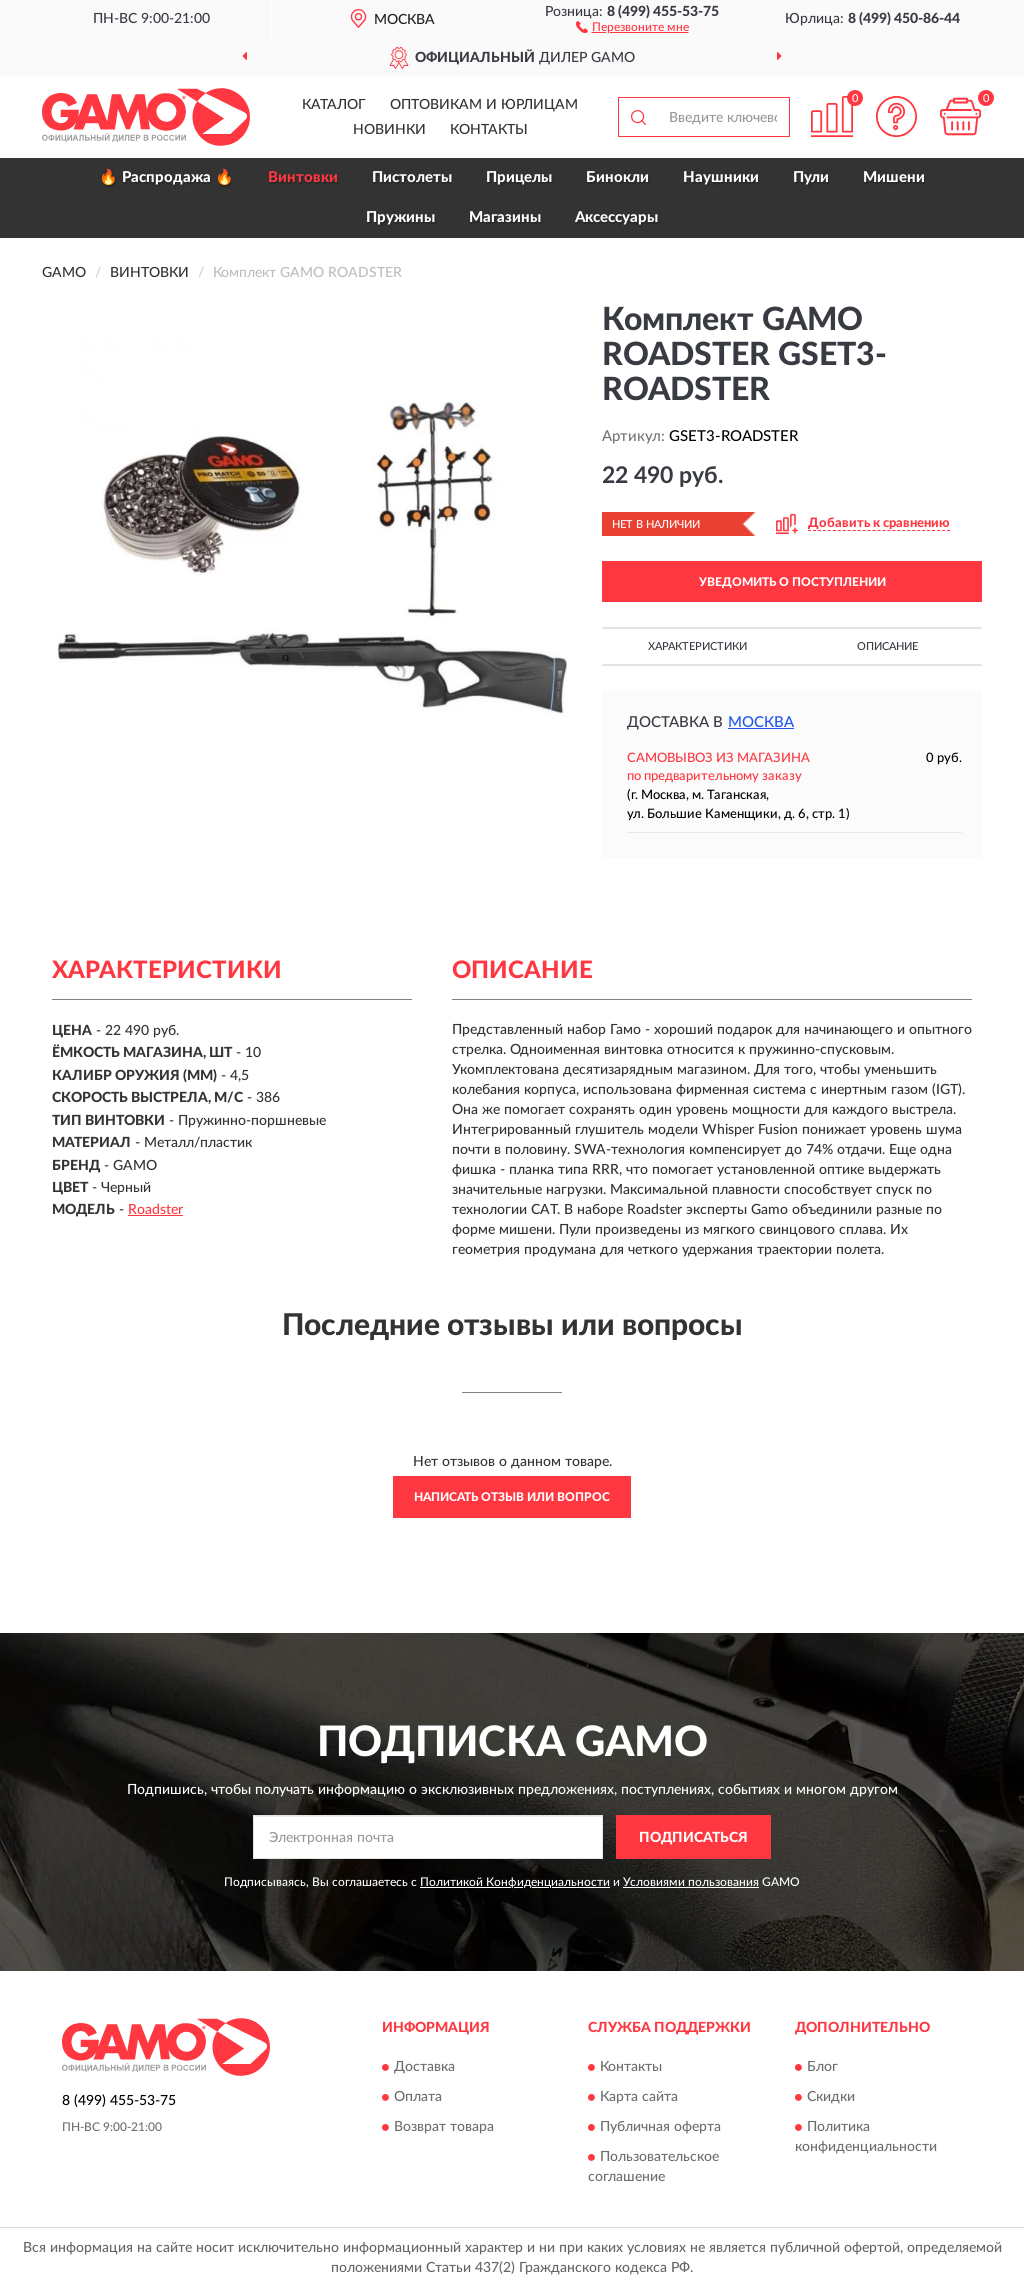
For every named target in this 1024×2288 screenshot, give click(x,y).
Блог (822, 2067)
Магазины (505, 217)
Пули (811, 177)
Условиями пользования (691, 1882)
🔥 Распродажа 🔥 (166, 177)
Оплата (418, 2097)
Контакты (489, 130)
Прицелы (519, 177)
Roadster (155, 1210)
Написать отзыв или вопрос (512, 1497)
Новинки (389, 130)
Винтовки (303, 177)
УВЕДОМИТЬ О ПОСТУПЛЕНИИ (792, 582)
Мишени (894, 177)
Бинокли (617, 177)
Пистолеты (412, 177)
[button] (632, 26)
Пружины (400, 217)
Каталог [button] (334, 105)
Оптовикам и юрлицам (484, 105)
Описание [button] (887, 646)
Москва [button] (761, 722)
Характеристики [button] (697, 646)
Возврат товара (444, 2127)
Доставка (424, 2067)
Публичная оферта (660, 2127)
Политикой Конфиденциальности (515, 1882)
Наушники (721, 177)
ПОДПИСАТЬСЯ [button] (693, 1838)
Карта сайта (639, 2097)
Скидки (831, 2097)
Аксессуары (616, 217)
